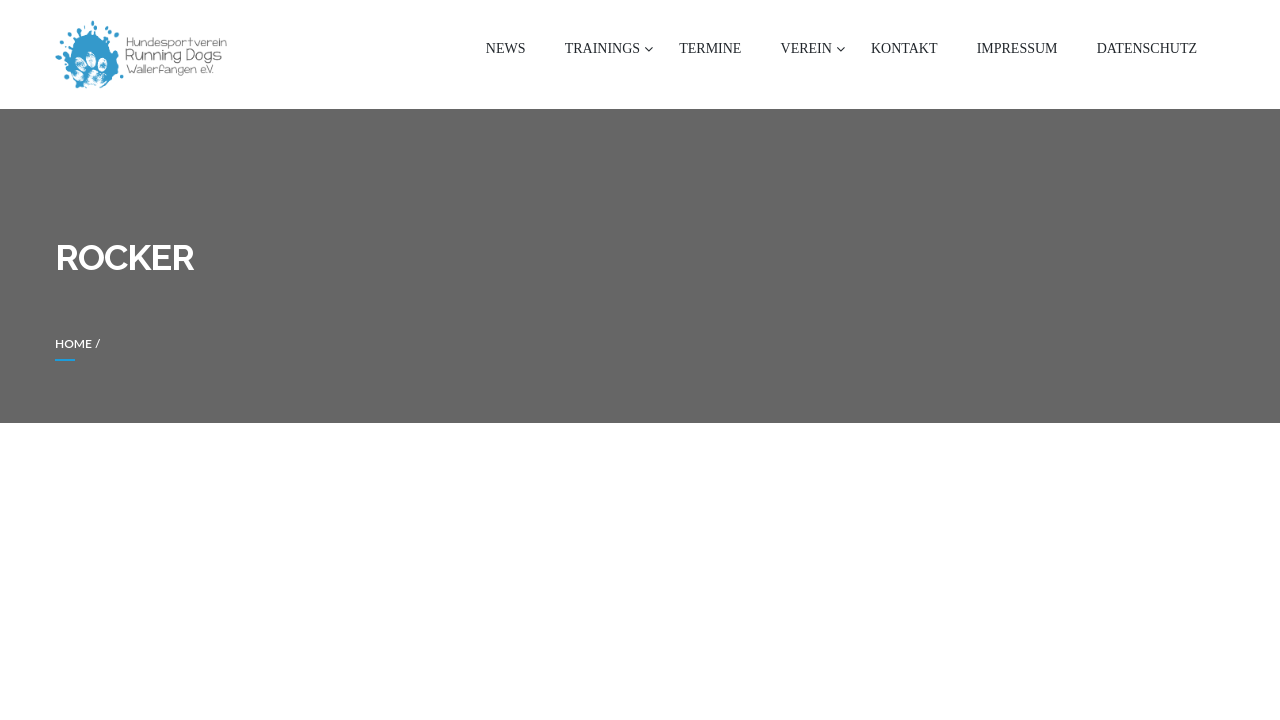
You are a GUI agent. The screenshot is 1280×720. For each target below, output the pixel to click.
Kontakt (904, 48)
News (506, 48)
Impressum (1017, 48)
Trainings (602, 48)
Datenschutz (1147, 48)
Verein (806, 48)
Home (73, 343)
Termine (710, 48)
